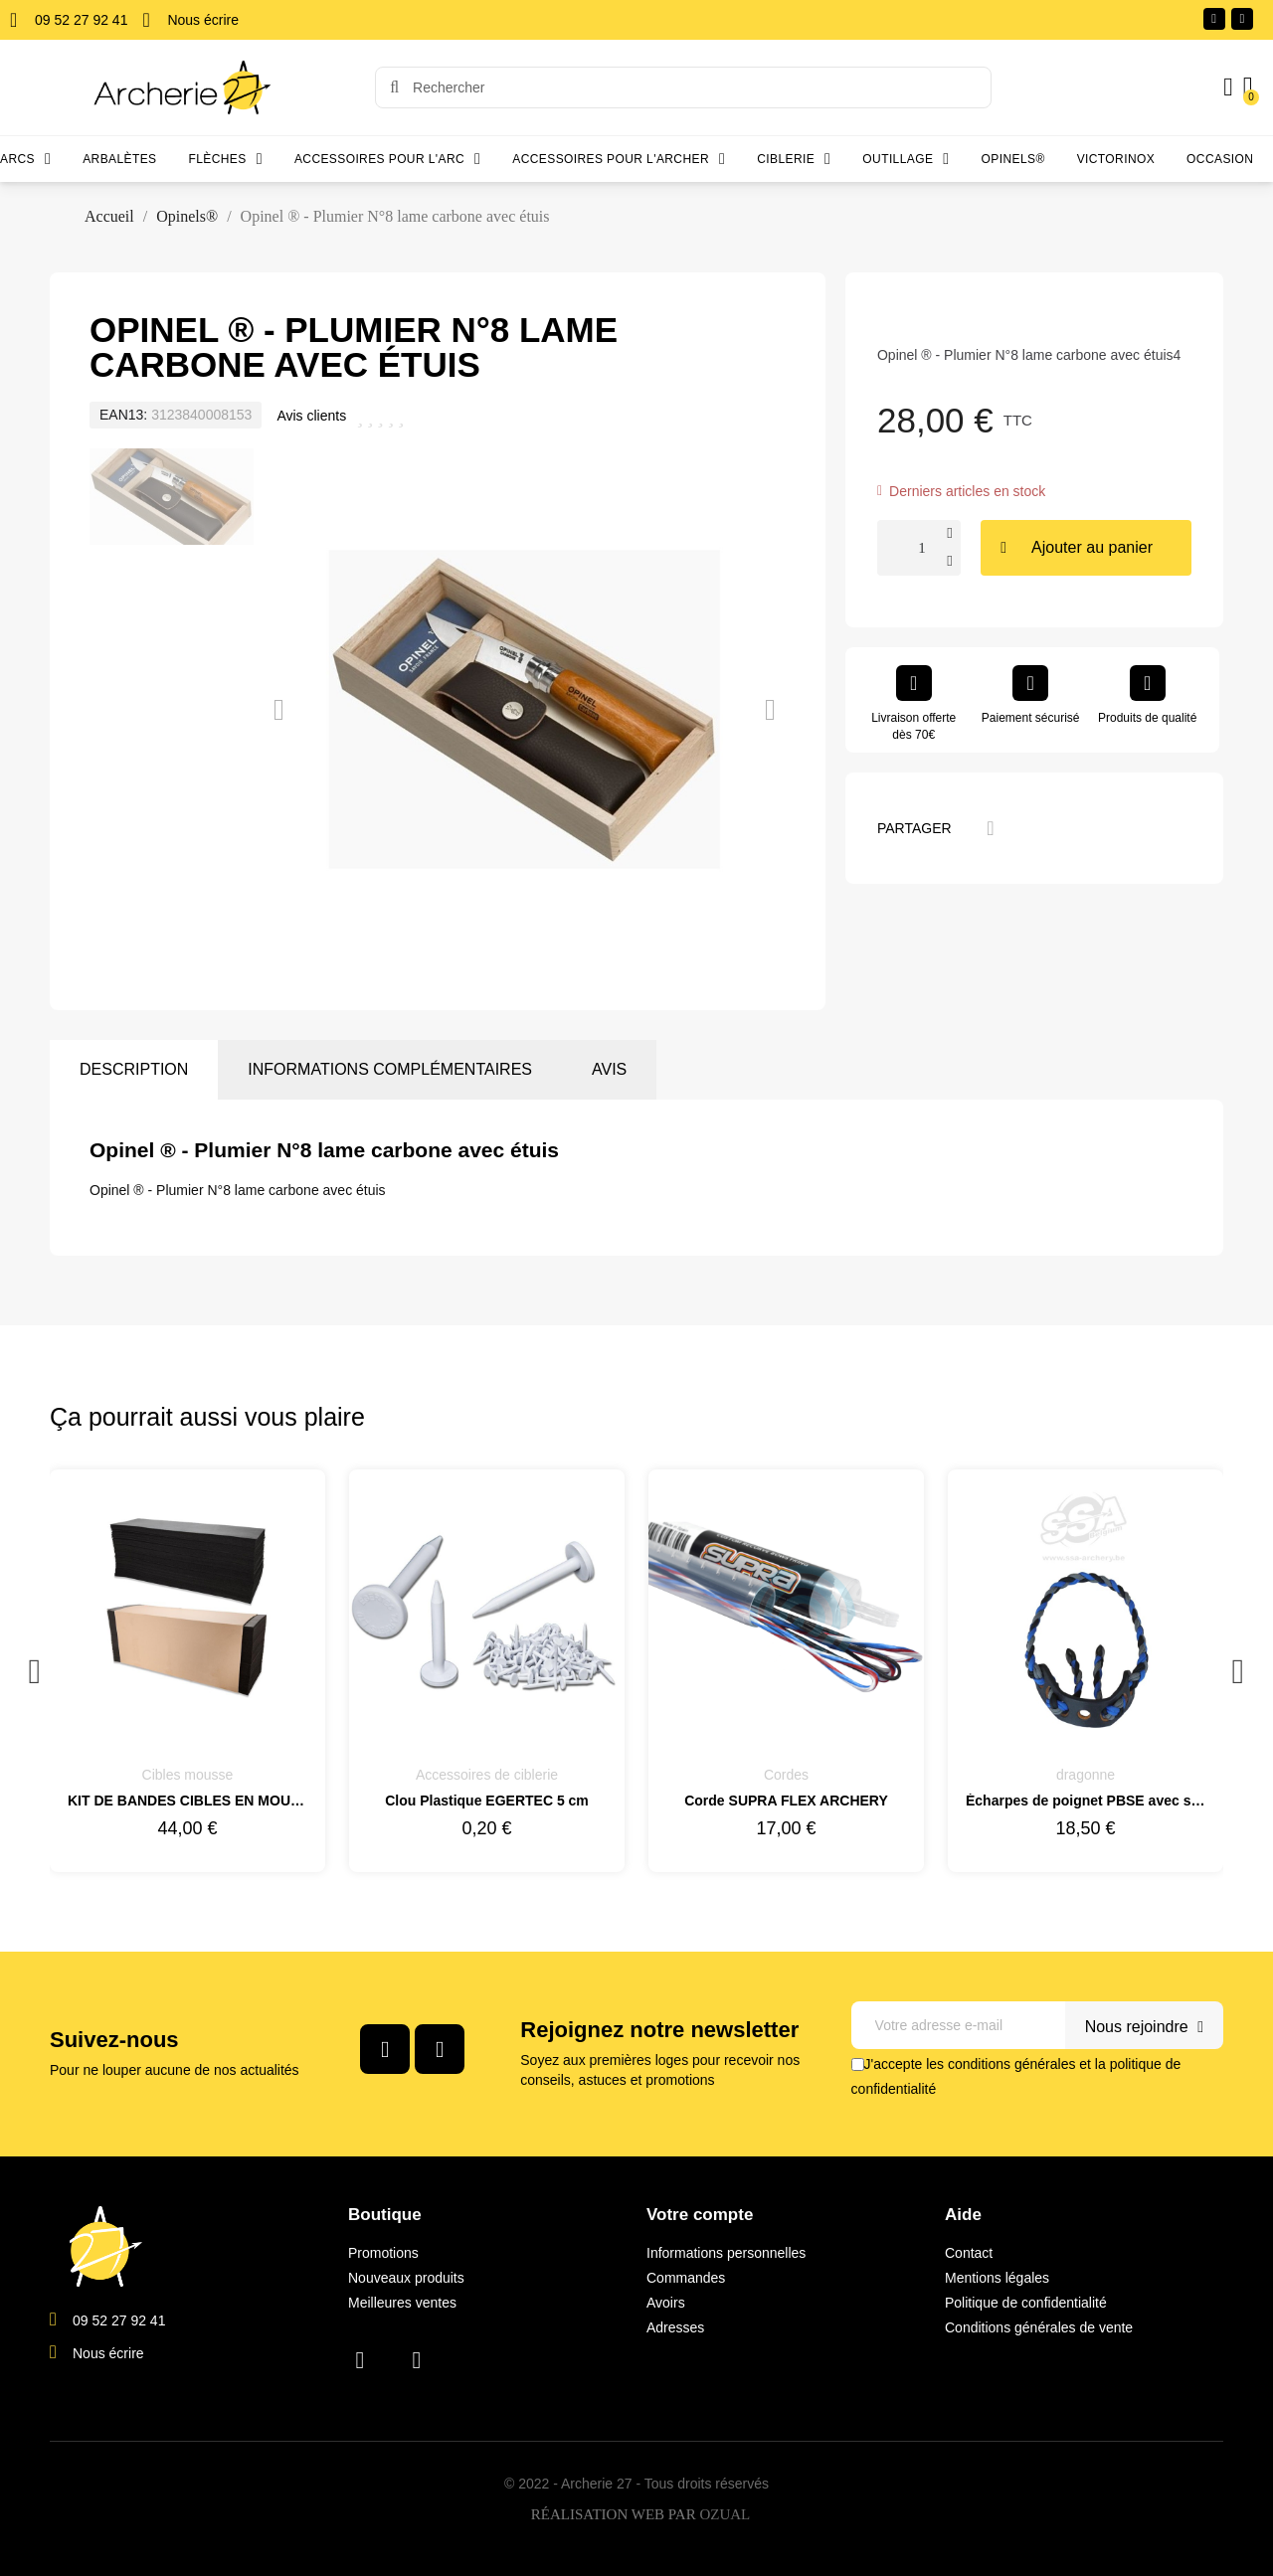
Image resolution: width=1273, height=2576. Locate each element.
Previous (35, 1670)
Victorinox (1116, 159)
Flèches (226, 159)
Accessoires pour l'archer (618, 159)
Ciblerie (793, 159)
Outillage (905, 159)
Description (134, 1069)
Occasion (1219, 159)
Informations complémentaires (390, 1069)
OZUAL (724, 2515)
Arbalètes (119, 159)
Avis (609, 1069)
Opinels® (1013, 159)
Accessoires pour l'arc (387, 159)
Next (1238, 1670)
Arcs (25, 159)
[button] (278, 710)
